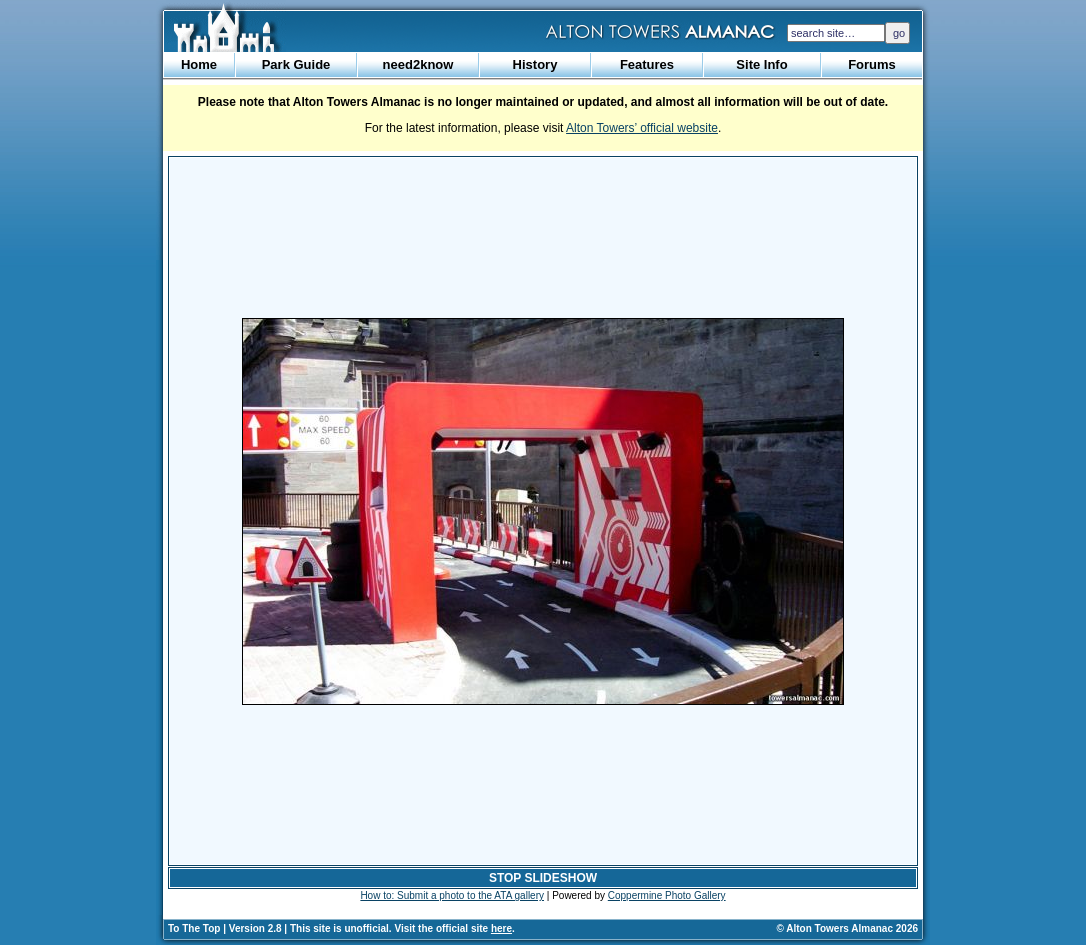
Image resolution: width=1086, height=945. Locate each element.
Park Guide (296, 64)
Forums (872, 64)
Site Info (761, 64)
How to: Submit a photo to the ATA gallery (452, 895)
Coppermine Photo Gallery (667, 895)
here (501, 928)
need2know (418, 64)
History (535, 64)
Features (647, 64)
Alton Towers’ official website (642, 128)
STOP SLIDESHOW (543, 878)
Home (199, 64)
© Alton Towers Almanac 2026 (847, 928)
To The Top (194, 928)
